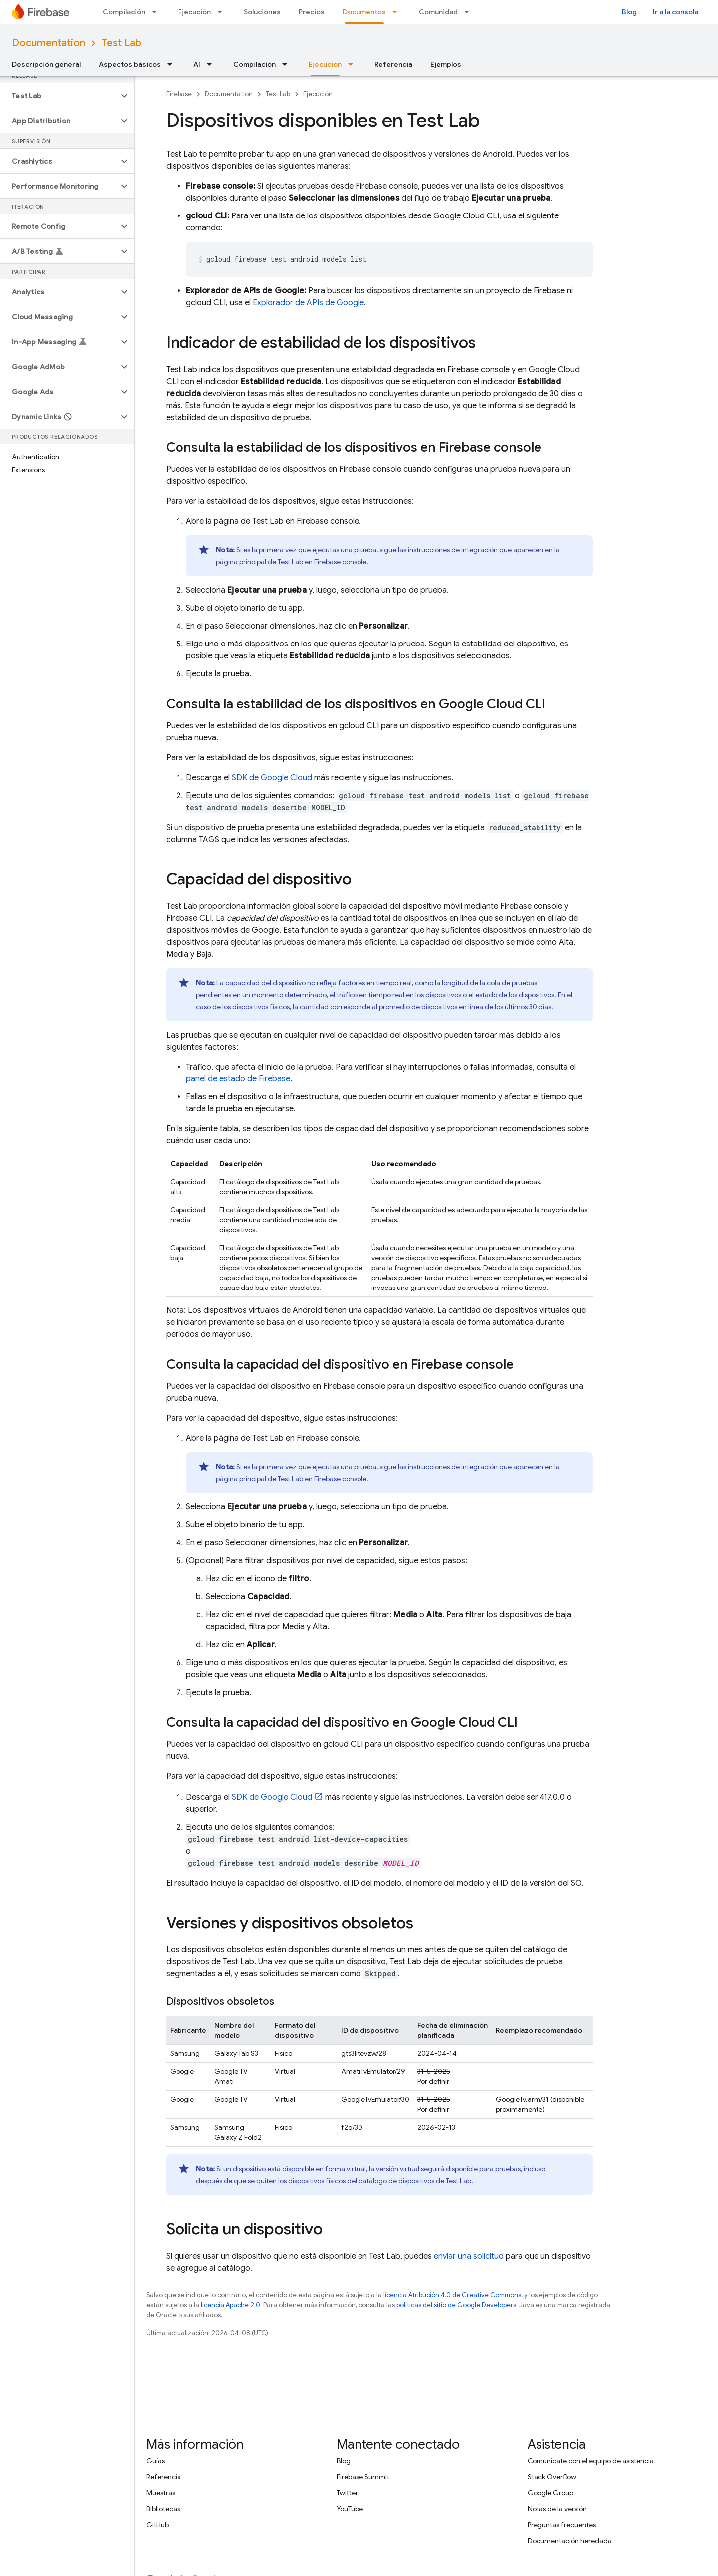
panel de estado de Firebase (238, 1079)
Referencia (393, 64)
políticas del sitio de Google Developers (456, 2305)
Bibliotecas (163, 2508)
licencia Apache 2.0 (230, 2305)
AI (196, 64)
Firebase (179, 94)
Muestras (160, 2492)
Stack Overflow (552, 2476)
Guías (155, 2460)
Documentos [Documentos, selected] (364, 11)
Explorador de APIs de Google (308, 303)
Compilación (124, 11)
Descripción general (46, 64)
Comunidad (438, 11)
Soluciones (262, 11)
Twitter (347, 2492)
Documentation (48, 43)
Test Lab (121, 43)
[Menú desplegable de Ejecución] (223, 12)
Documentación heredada (570, 2540)
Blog (629, 11)
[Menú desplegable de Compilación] (157, 12)
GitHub (157, 2524)
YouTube (350, 2508)
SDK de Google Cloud (272, 778)
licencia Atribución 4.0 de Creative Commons (452, 2295)
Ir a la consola (675, 11)
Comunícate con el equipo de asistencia (591, 2460)
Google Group (550, 2492)
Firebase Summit (363, 2476)
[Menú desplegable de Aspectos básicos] (172, 64)
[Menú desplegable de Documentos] (398, 12)
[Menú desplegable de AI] (212, 64)
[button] (59, 95)
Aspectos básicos (130, 64)
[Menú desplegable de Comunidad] (470, 12)
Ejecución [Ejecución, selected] (325, 64)
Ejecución (194, 11)
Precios (312, 11)
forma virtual (345, 2168)
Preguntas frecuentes (562, 2524)
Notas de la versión (557, 2508)
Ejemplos (445, 64)
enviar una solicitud (469, 2256)
